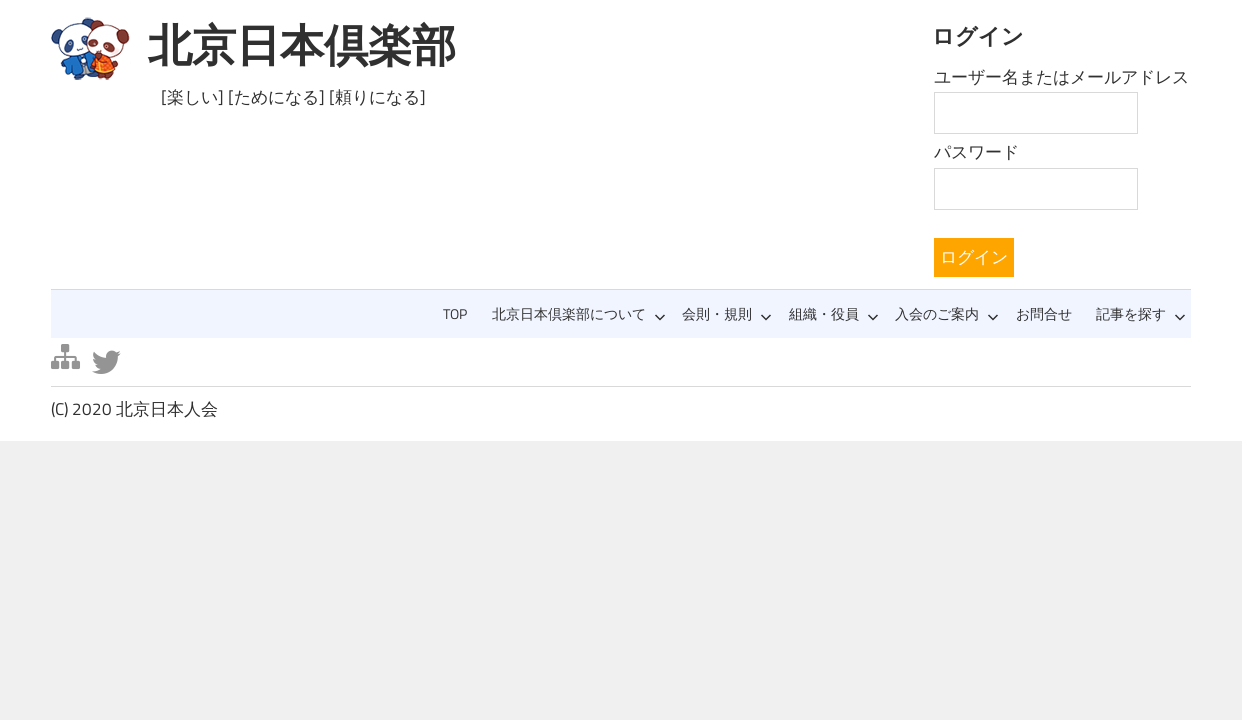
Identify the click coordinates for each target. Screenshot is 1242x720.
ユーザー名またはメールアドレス (1061, 77)
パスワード (976, 152)
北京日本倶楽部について (579, 314)
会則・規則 (727, 314)
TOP (455, 314)
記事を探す (1141, 314)
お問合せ (1044, 314)
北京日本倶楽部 (302, 45)
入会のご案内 (947, 314)
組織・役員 (834, 314)
